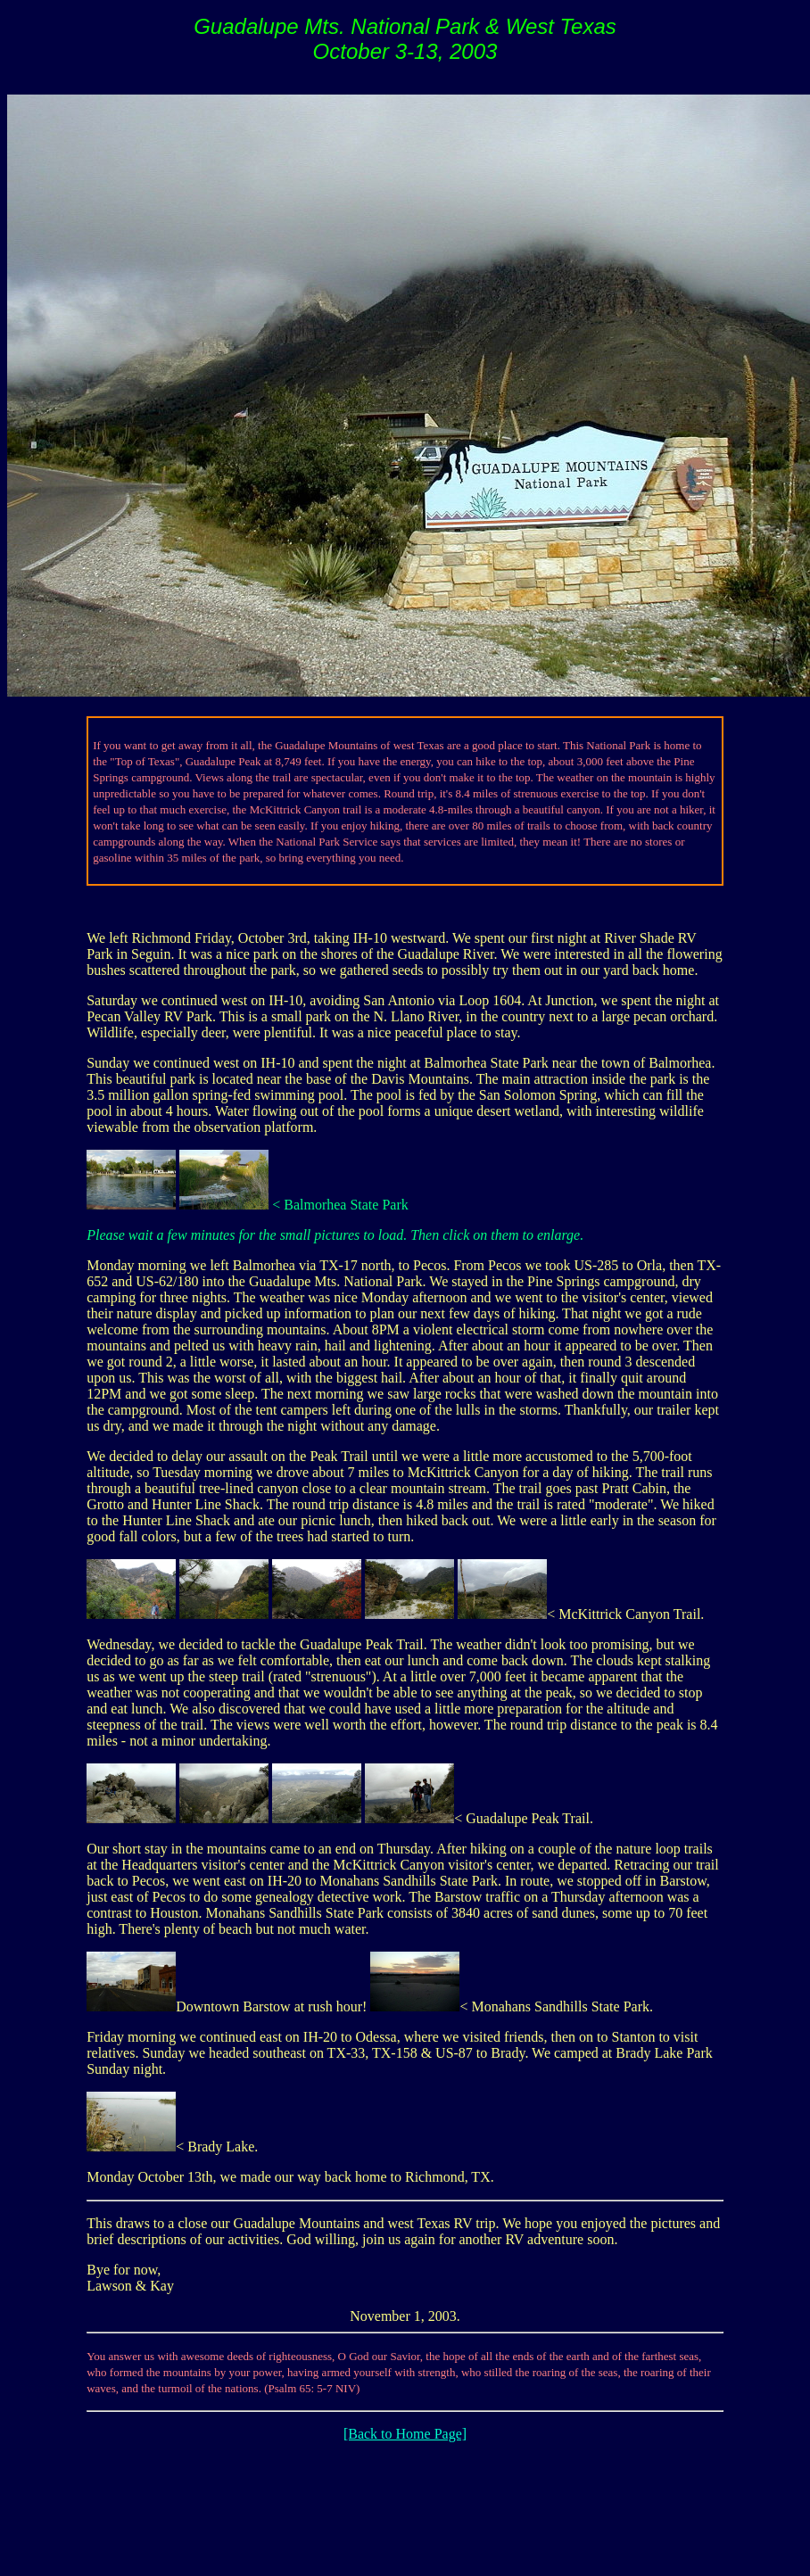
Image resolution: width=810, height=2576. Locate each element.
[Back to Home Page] (405, 2433)
